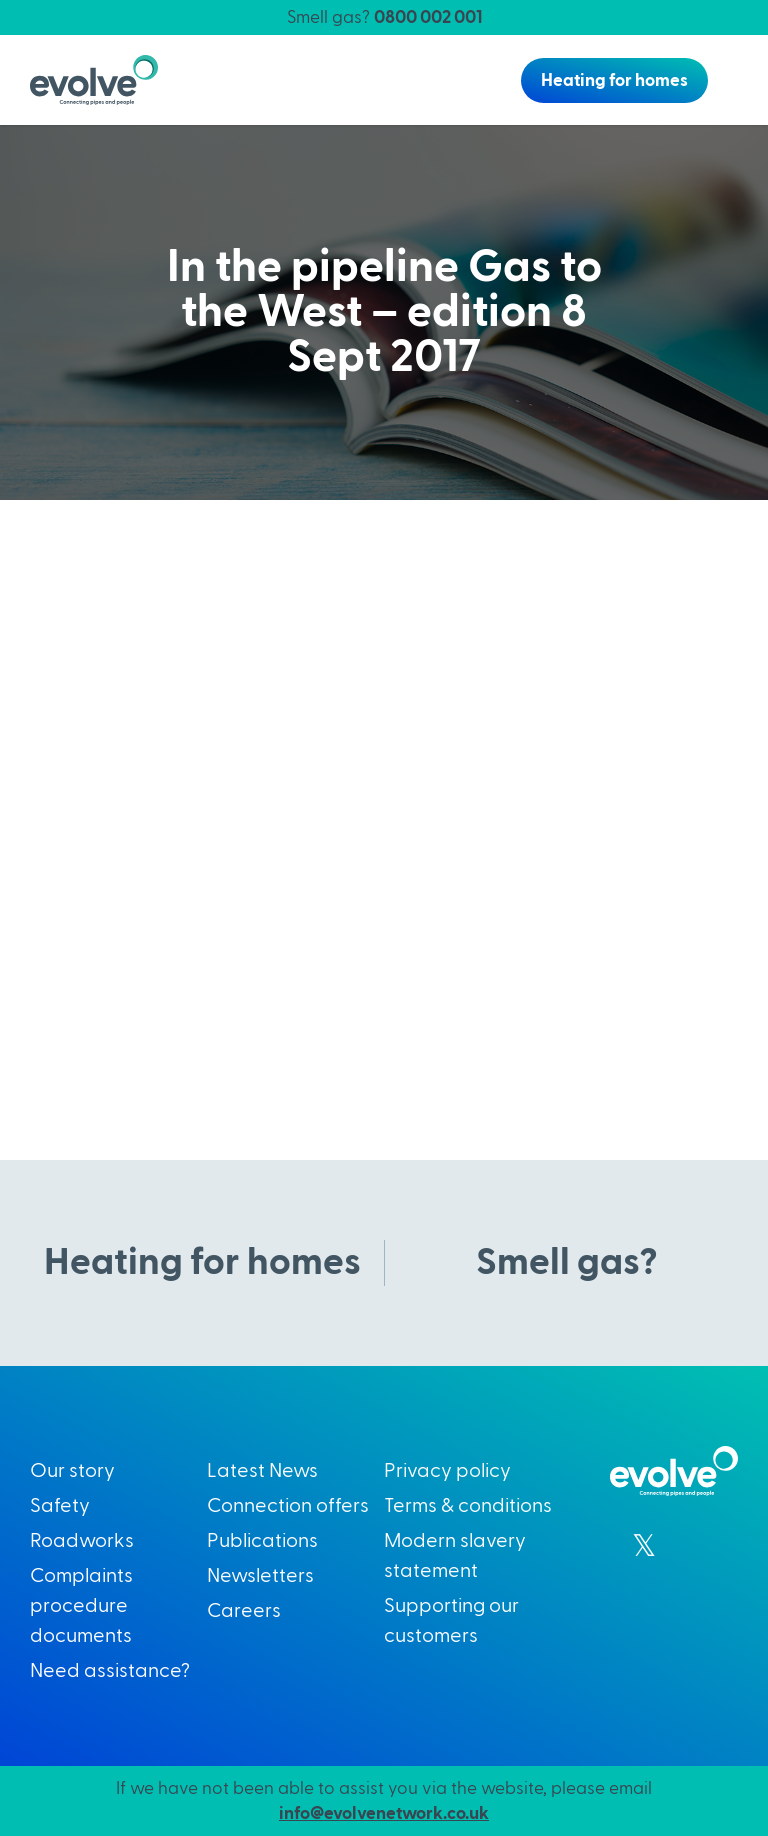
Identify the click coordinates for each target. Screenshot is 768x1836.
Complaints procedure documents (81, 1606)
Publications (262, 1541)
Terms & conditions (468, 1506)
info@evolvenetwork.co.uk (384, 1813)
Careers (244, 1611)
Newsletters (260, 1576)
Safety (60, 1506)
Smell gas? (384, 17)
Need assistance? (110, 1671)
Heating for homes (614, 80)
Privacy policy (447, 1471)
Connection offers (288, 1506)
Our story (72, 1471)
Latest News (262, 1471)
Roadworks (82, 1541)
